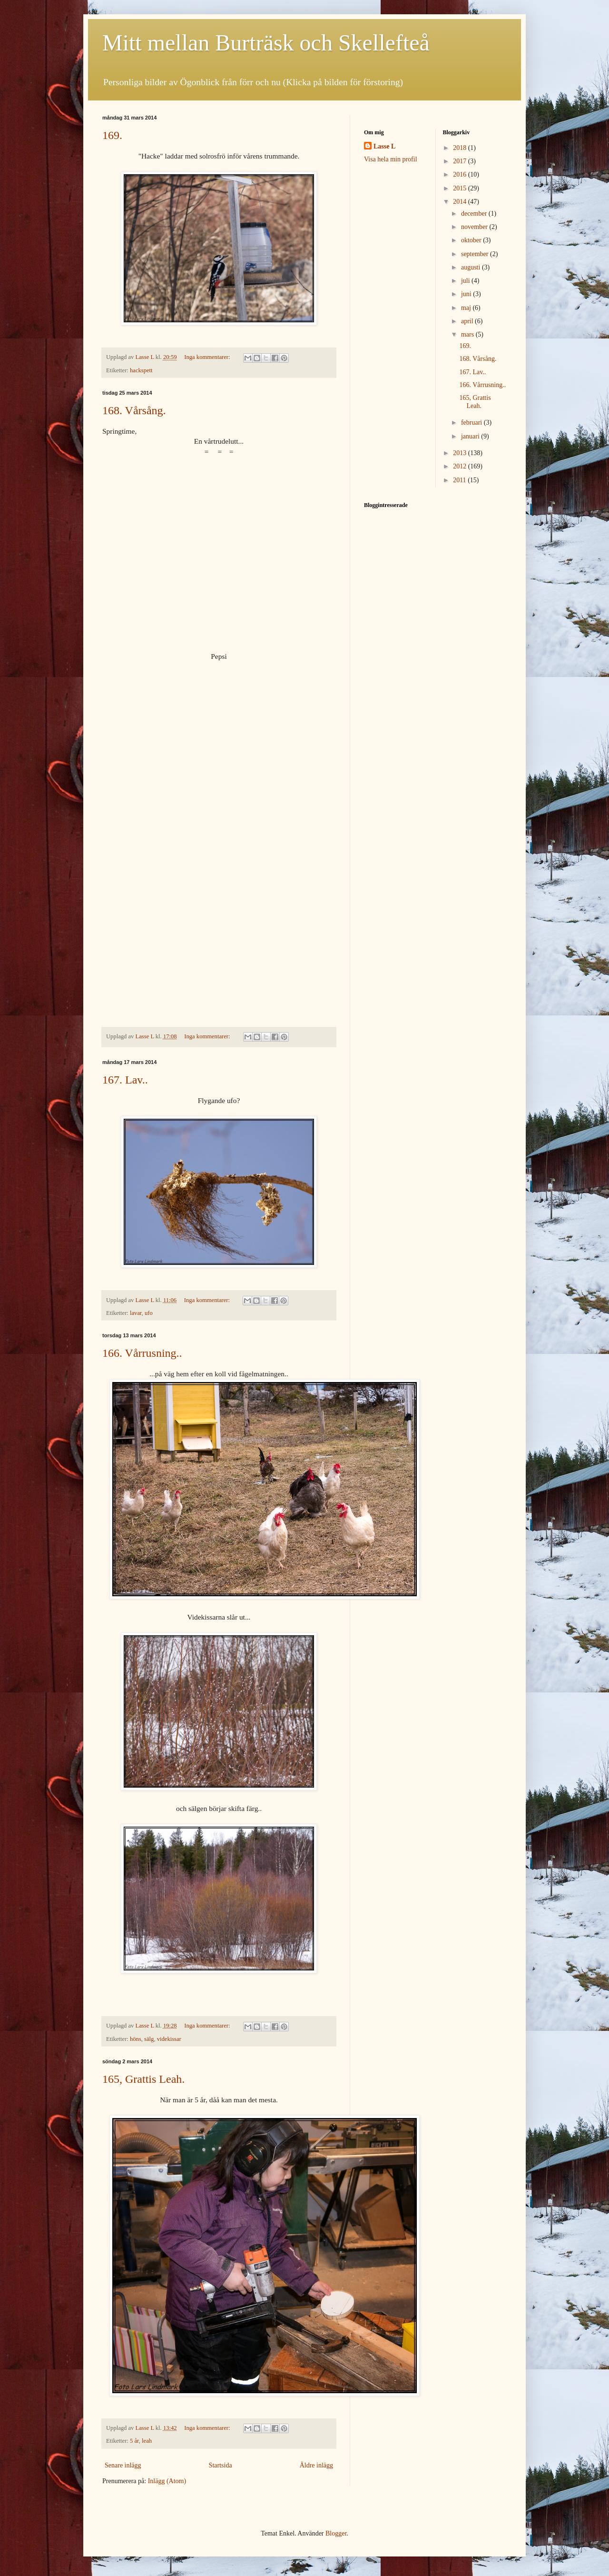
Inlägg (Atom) (167, 2481)
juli (466, 280)
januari (471, 436)
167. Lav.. (125, 1080)
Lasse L (384, 146)
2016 (460, 174)
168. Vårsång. (134, 410)
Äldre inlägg (316, 2465)
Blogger (335, 2533)
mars (468, 334)
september (475, 254)
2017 (460, 161)
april (468, 321)
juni (467, 294)
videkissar (169, 2039)
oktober (472, 240)
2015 (460, 188)
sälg (149, 2039)
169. (112, 135)
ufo (149, 1313)
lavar (136, 1313)
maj (467, 307)
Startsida (220, 2465)
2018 (460, 147)
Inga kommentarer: (207, 357)
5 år (134, 2440)
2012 (460, 466)
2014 (460, 201)
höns (135, 2039)
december (475, 213)
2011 (460, 480)
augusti (471, 267)
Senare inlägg (123, 2465)
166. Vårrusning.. (142, 1353)
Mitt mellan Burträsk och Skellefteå (266, 42)
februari (472, 422)
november (475, 226)
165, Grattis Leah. (143, 2079)
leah (147, 2440)
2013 (460, 453)
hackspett (141, 370)
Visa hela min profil (390, 159)
